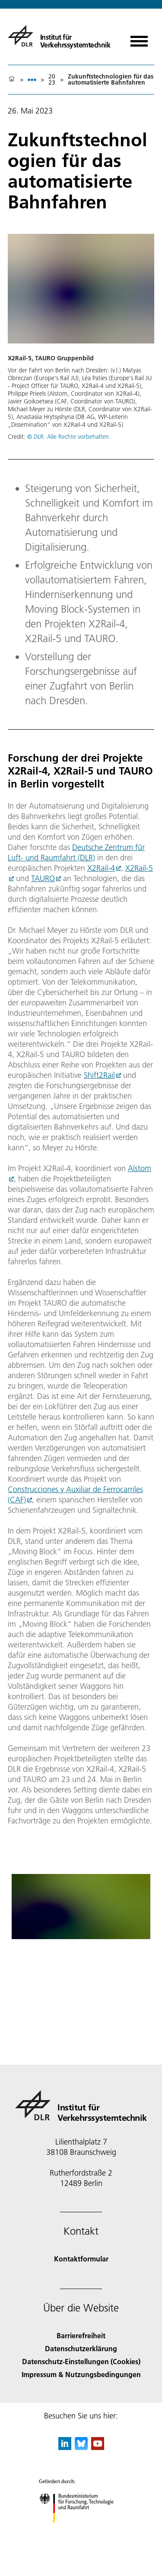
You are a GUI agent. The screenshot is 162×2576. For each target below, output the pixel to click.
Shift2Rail (99, 1075)
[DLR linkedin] (64, 2447)
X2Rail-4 (101, 868)
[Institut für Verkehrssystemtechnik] (59, 36)
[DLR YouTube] (97, 2447)
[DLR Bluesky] (81, 2447)
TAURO (43, 878)
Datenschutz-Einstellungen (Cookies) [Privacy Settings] (81, 2361)
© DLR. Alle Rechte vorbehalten (68, 437)
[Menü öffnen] (139, 38)
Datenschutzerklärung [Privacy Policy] (81, 2348)
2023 (51, 79)
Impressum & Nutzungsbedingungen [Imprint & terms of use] (81, 2374)
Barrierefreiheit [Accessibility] (81, 2335)
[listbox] (32, 79)
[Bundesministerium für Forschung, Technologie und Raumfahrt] (81, 2530)
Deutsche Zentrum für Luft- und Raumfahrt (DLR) (76, 852)
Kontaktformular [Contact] (81, 2258)
